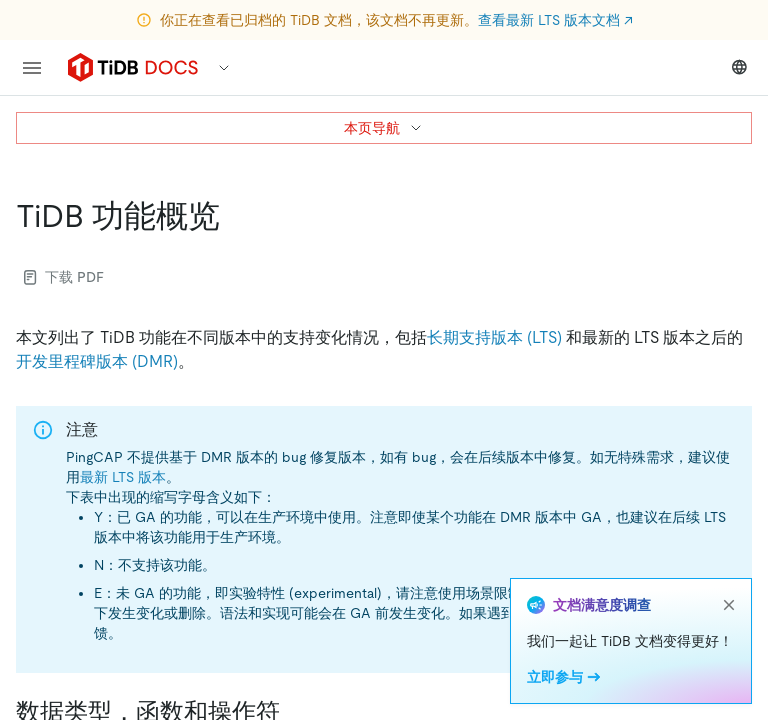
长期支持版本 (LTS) (494, 337)
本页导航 (384, 128)
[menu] (32, 68)
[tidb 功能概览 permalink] (236, 216)
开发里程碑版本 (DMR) (97, 361)
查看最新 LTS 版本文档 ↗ (555, 20)
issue (701, 613)
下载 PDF (64, 277)
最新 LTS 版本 (123, 477)
